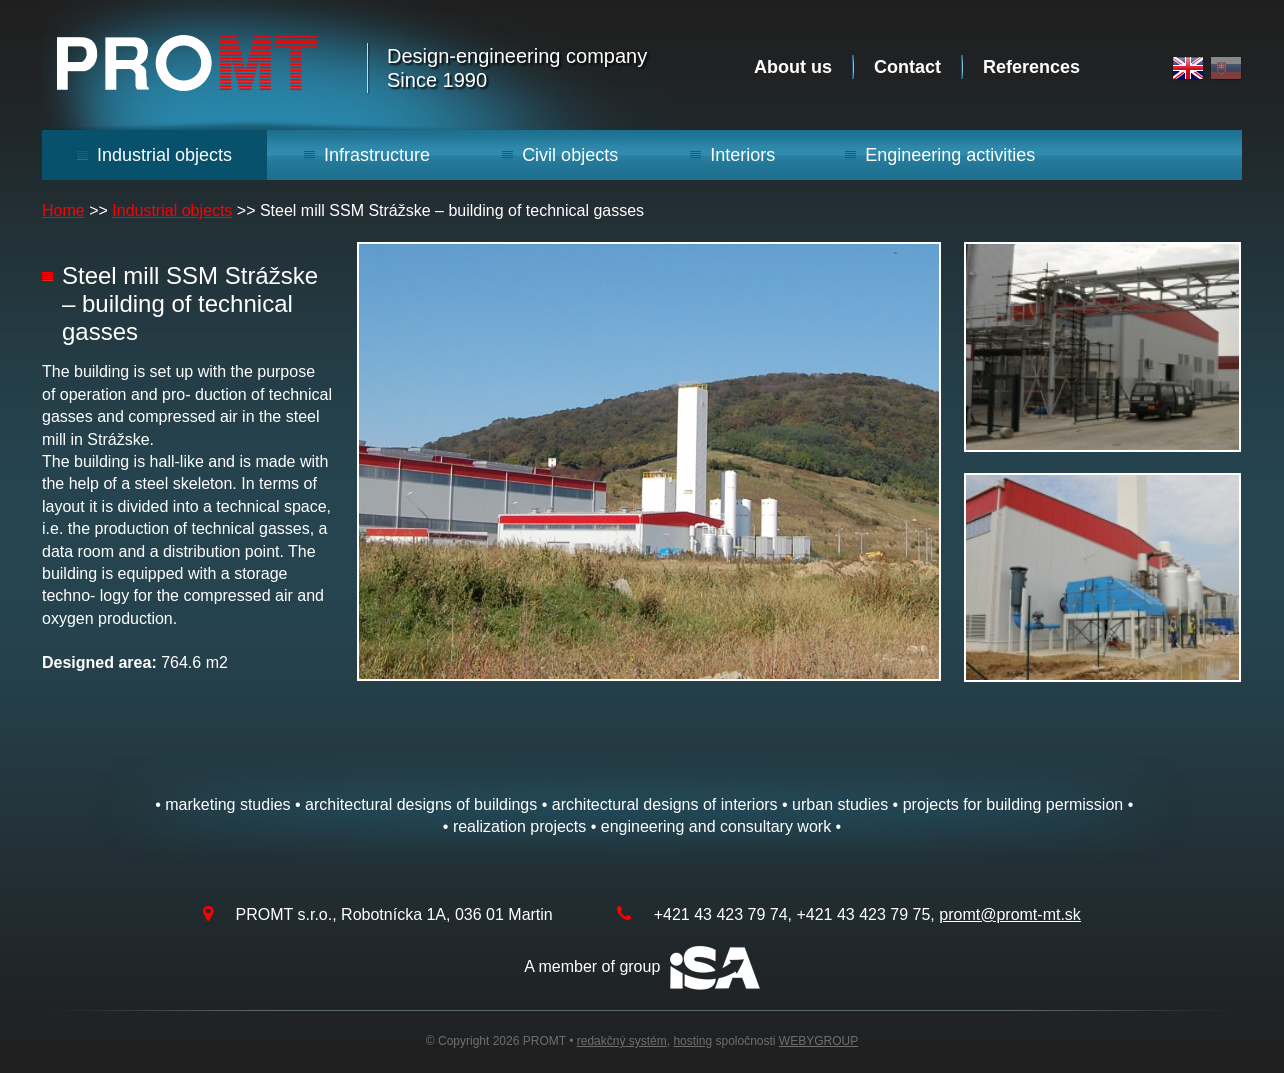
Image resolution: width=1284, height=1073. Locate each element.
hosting (692, 1041)
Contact (907, 67)
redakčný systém (622, 1041)
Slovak (1226, 68)
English (1188, 68)
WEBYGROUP (818, 1041)
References (1031, 67)
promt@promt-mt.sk (1010, 914)
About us (793, 67)
